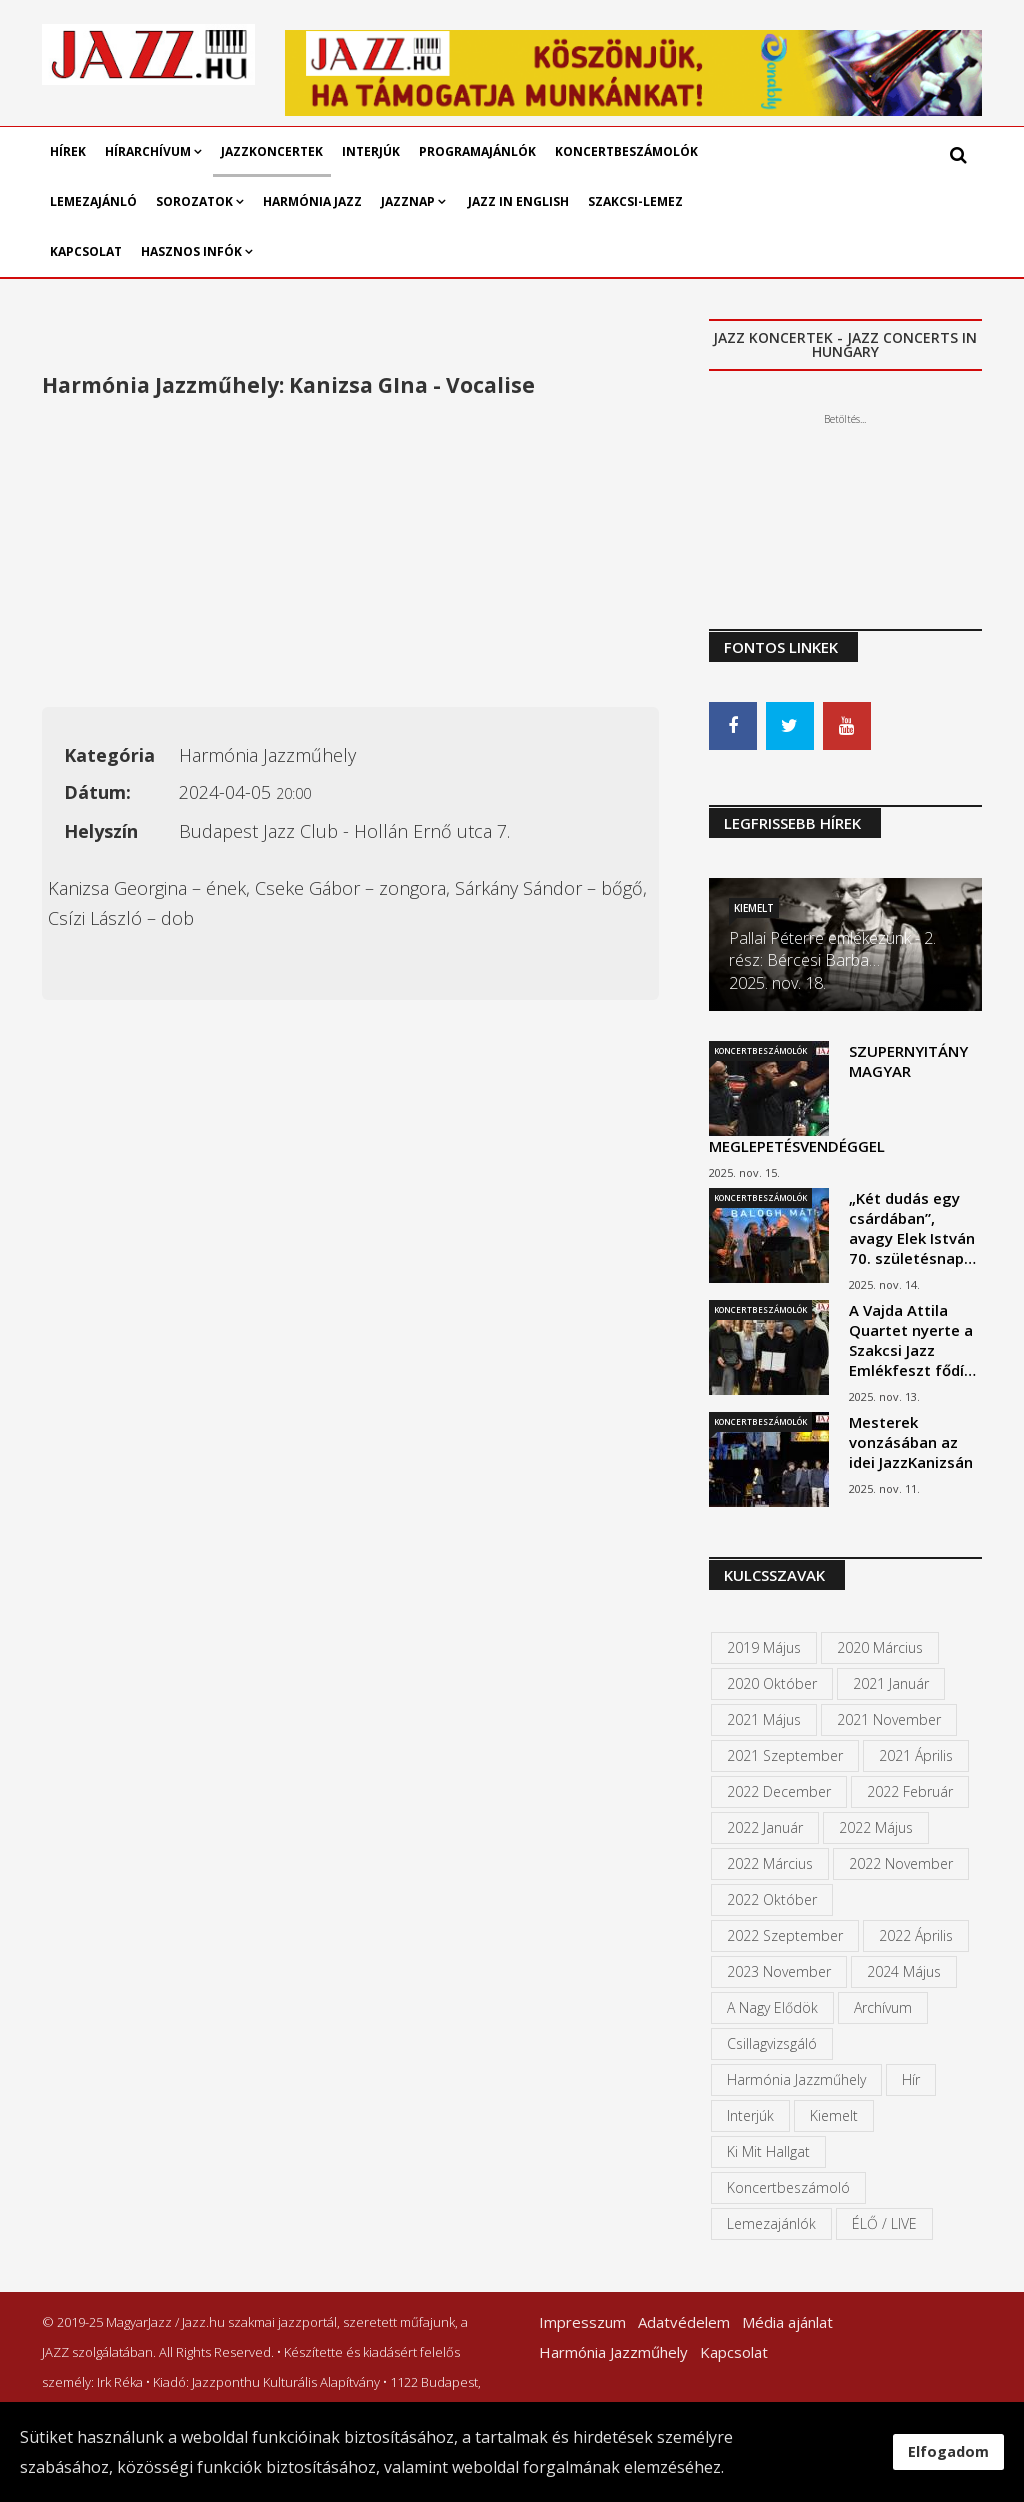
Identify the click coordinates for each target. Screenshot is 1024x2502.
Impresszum (582, 2322)
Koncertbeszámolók (626, 151)
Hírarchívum (149, 151)
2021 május (764, 1719)
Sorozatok (194, 201)
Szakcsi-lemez (635, 201)
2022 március (770, 1863)
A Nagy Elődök (772, 2007)
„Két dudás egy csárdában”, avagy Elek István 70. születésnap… (912, 1228)
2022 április (916, 1935)
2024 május (904, 1971)
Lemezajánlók (771, 2223)
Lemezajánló (93, 201)
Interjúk (371, 151)
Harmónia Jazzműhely (796, 2079)
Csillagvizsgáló (772, 2043)
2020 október (772, 1683)
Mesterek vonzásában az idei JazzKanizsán (911, 1442)
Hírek (68, 151)
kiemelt (834, 2115)
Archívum (883, 2007)
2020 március (880, 1647)
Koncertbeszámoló (788, 2187)
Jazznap (408, 201)
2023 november (779, 1971)
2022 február (910, 1791)
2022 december (779, 1791)
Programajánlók (477, 151)
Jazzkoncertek (272, 151)
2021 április (916, 1755)
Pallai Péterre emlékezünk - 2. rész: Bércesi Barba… (832, 949)
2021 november (889, 1719)
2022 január (765, 1827)
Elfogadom (948, 2451)
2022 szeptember (785, 1935)
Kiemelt (754, 908)
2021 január (891, 1683)
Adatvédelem (684, 2322)
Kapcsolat (86, 251)
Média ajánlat (787, 2322)
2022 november (901, 1863)
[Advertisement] (350, 557)
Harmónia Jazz (312, 201)
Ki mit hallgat (768, 2151)
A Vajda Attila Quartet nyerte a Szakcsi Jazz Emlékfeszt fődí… (912, 1340)
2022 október (772, 1899)
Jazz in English (518, 201)
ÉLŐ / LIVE (884, 2223)
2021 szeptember (785, 1755)
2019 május (764, 1647)
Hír (911, 2079)
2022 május (876, 1827)
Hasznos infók (191, 251)
